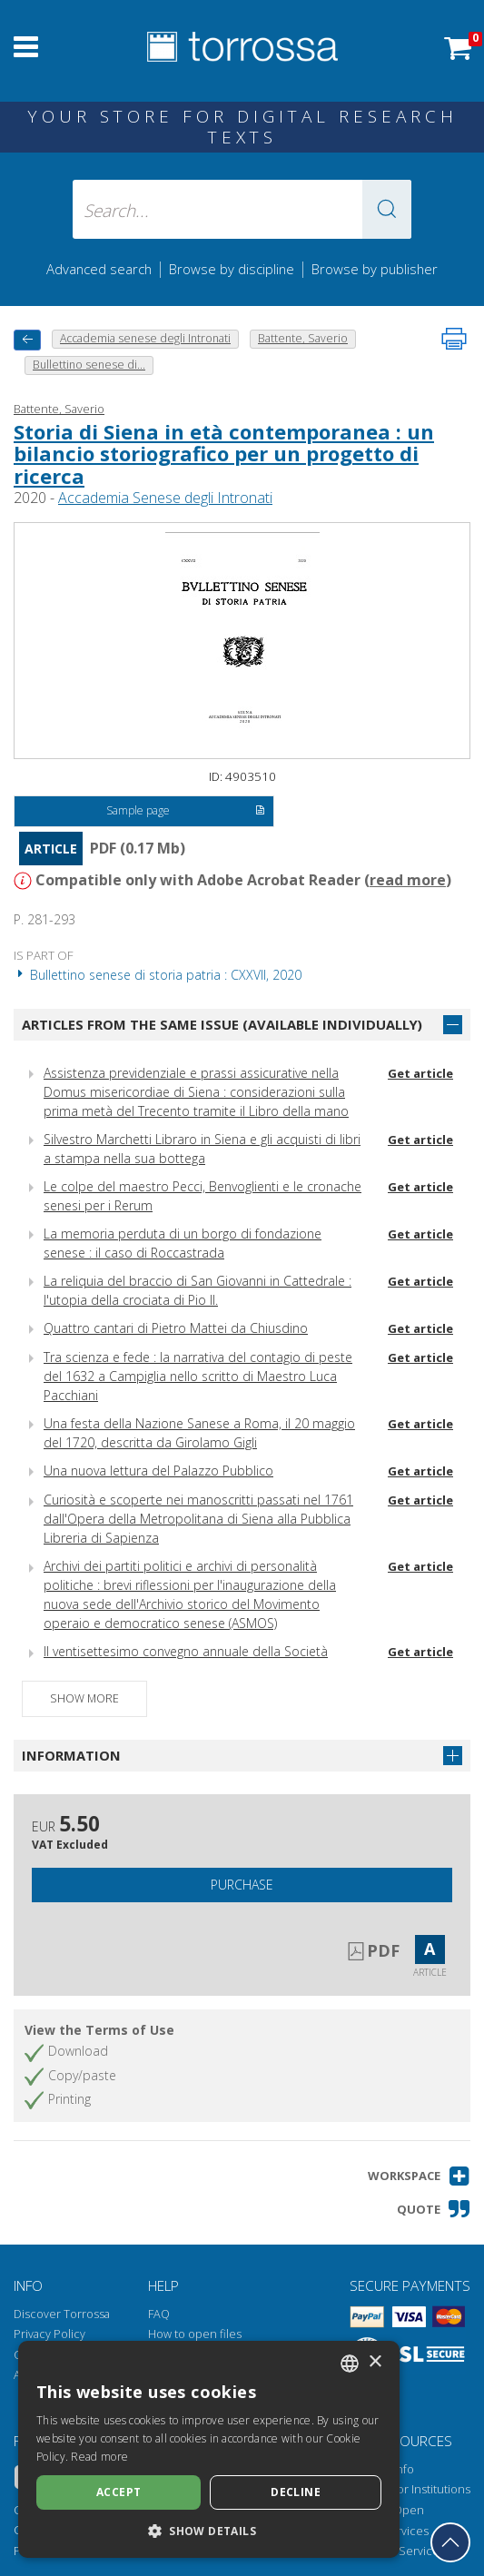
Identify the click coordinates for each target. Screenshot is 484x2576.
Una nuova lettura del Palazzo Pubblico (158, 1470)
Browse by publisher (374, 269)
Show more (84, 1698)
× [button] (374, 2362)
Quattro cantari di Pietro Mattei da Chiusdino (176, 1328)
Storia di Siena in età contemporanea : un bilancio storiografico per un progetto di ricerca (224, 453)
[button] (386, 209)
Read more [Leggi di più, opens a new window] (99, 2456)
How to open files (195, 2334)
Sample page (185, 811)
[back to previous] (27, 340)
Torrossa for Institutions (407, 2489)
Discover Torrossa (62, 2314)
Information (71, 1755)
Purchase (242, 1884)
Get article (420, 1073)
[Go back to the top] (450, 2542)
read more (408, 880)
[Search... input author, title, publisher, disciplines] (242, 209)
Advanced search (99, 269)
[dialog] (209, 2449)
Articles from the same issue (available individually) (222, 1024)
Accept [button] (118, 2492)
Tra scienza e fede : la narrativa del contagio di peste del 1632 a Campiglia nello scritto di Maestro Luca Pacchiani (198, 1376)
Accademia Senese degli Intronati (165, 498)
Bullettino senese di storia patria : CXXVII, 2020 (157, 974)
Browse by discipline (231, 269)
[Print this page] (454, 338)
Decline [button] (296, 2492)
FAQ (159, 2314)
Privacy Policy (49, 2334)
